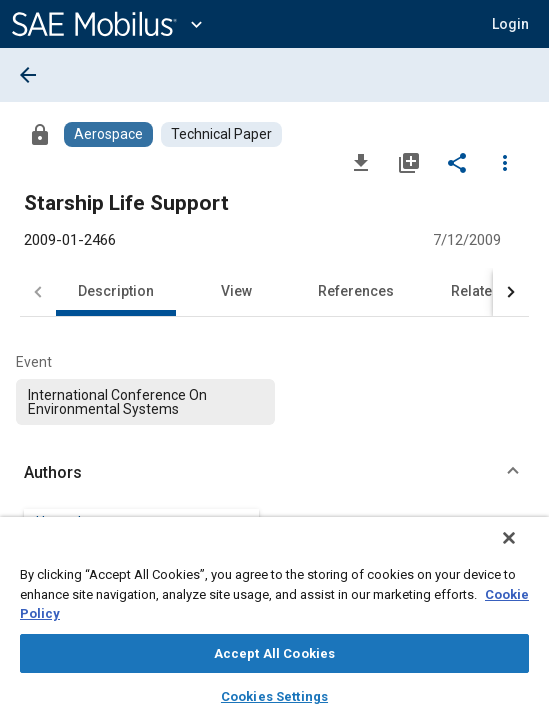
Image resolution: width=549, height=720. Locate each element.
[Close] (523, 551)
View (236, 291)
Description (116, 291)
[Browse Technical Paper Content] (221, 134)
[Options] (505, 162)
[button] (510, 24)
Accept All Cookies (274, 653)
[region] (274, 625)
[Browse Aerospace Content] (108, 134)
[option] (145, 402)
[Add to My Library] (409, 162)
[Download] (361, 162)
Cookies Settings (274, 696)
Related (476, 291)
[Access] (40, 134)
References (356, 291)
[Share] (457, 162)
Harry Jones (74, 522)
